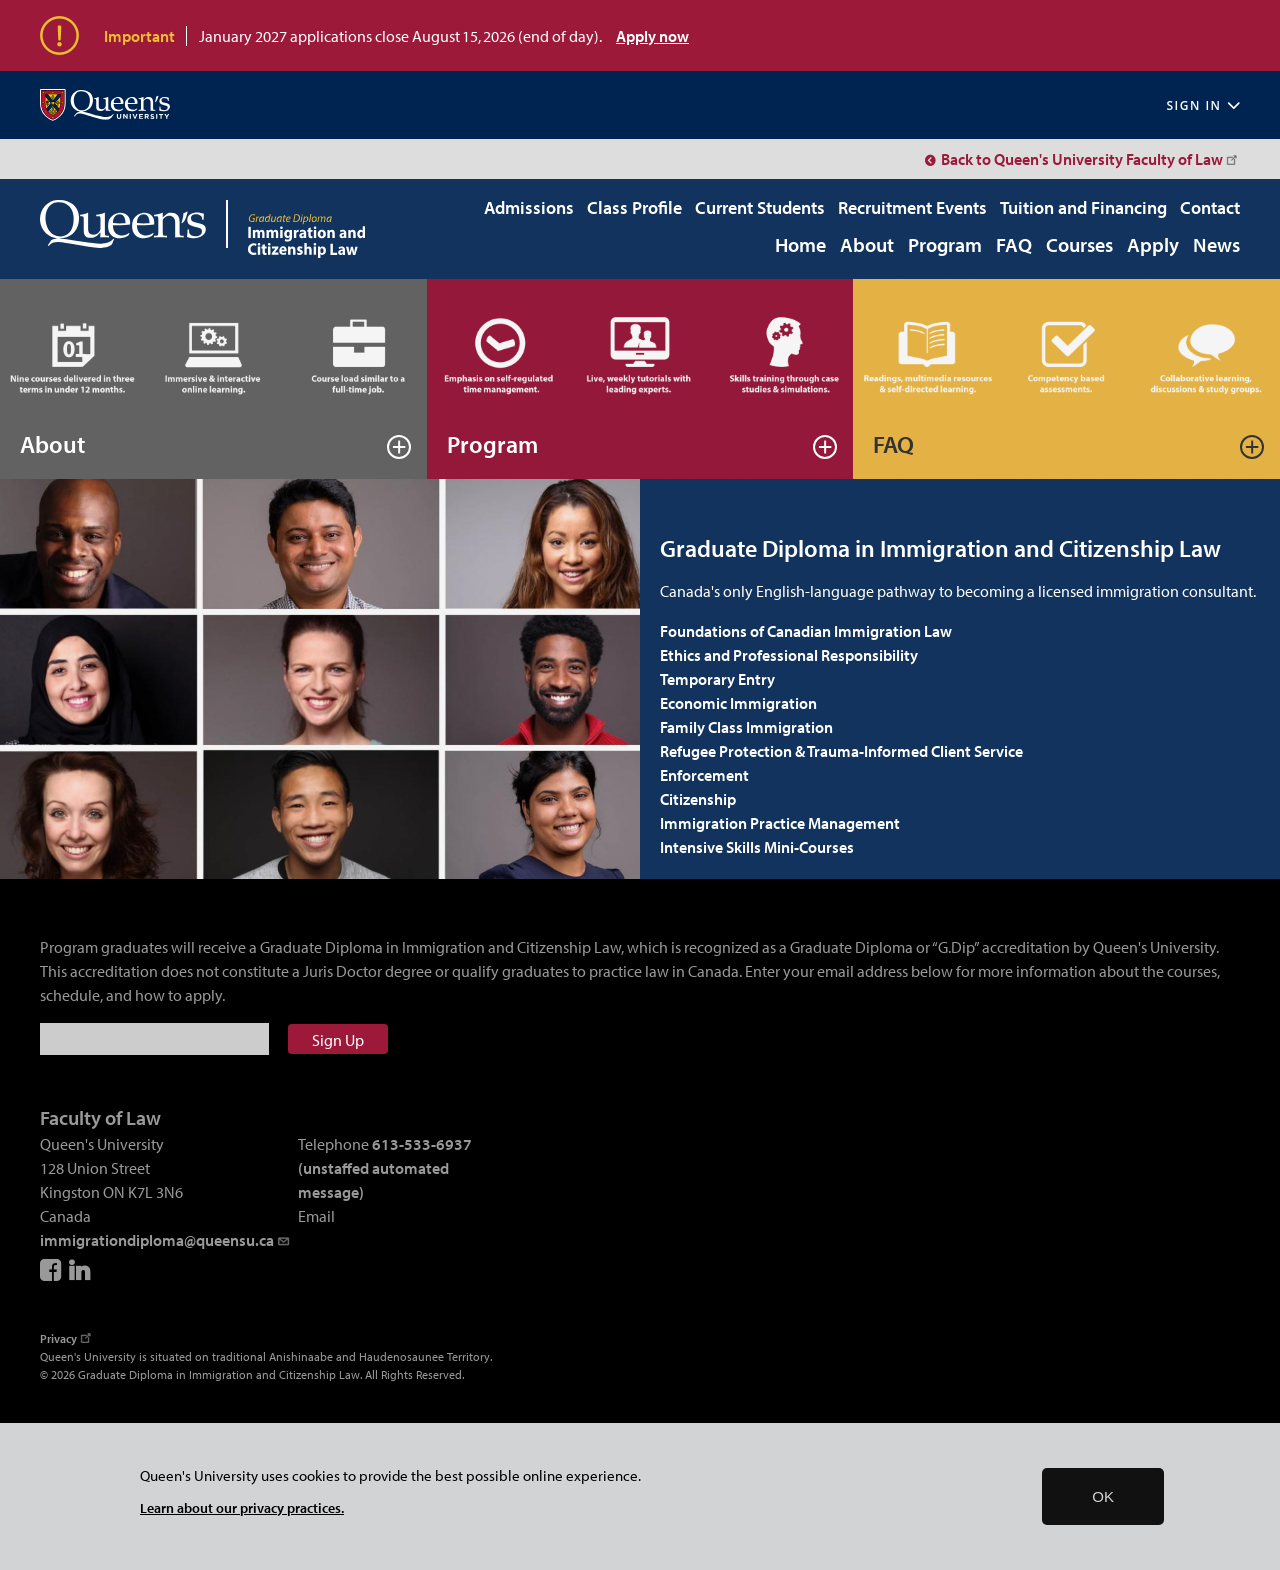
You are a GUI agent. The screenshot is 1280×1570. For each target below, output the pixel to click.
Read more (399, 447)
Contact (1210, 207)
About (867, 246)
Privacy (67, 1338)
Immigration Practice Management (780, 823)
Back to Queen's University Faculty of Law (1090, 159)
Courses (1079, 246)
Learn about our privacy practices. (242, 1507)
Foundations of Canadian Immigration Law (806, 631)
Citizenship (698, 799)
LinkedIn (81, 1270)
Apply (1153, 246)
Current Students (760, 207)
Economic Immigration (738, 703)
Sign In (1203, 105)
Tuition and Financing (1083, 207)
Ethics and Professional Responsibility (789, 655)
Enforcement (704, 775)
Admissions (529, 207)
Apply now (652, 36)
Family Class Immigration (746, 727)
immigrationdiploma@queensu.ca (165, 1240)
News (1216, 246)
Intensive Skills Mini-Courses (757, 847)
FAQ (1014, 246)
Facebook (52, 1270)
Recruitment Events (912, 207)
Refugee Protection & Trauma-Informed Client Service (841, 751)
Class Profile (634, 207)
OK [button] (1103, 1496)
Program (945, 246)
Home (800, 246)
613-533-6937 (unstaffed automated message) (385, 1168)
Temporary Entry (717, 679)
